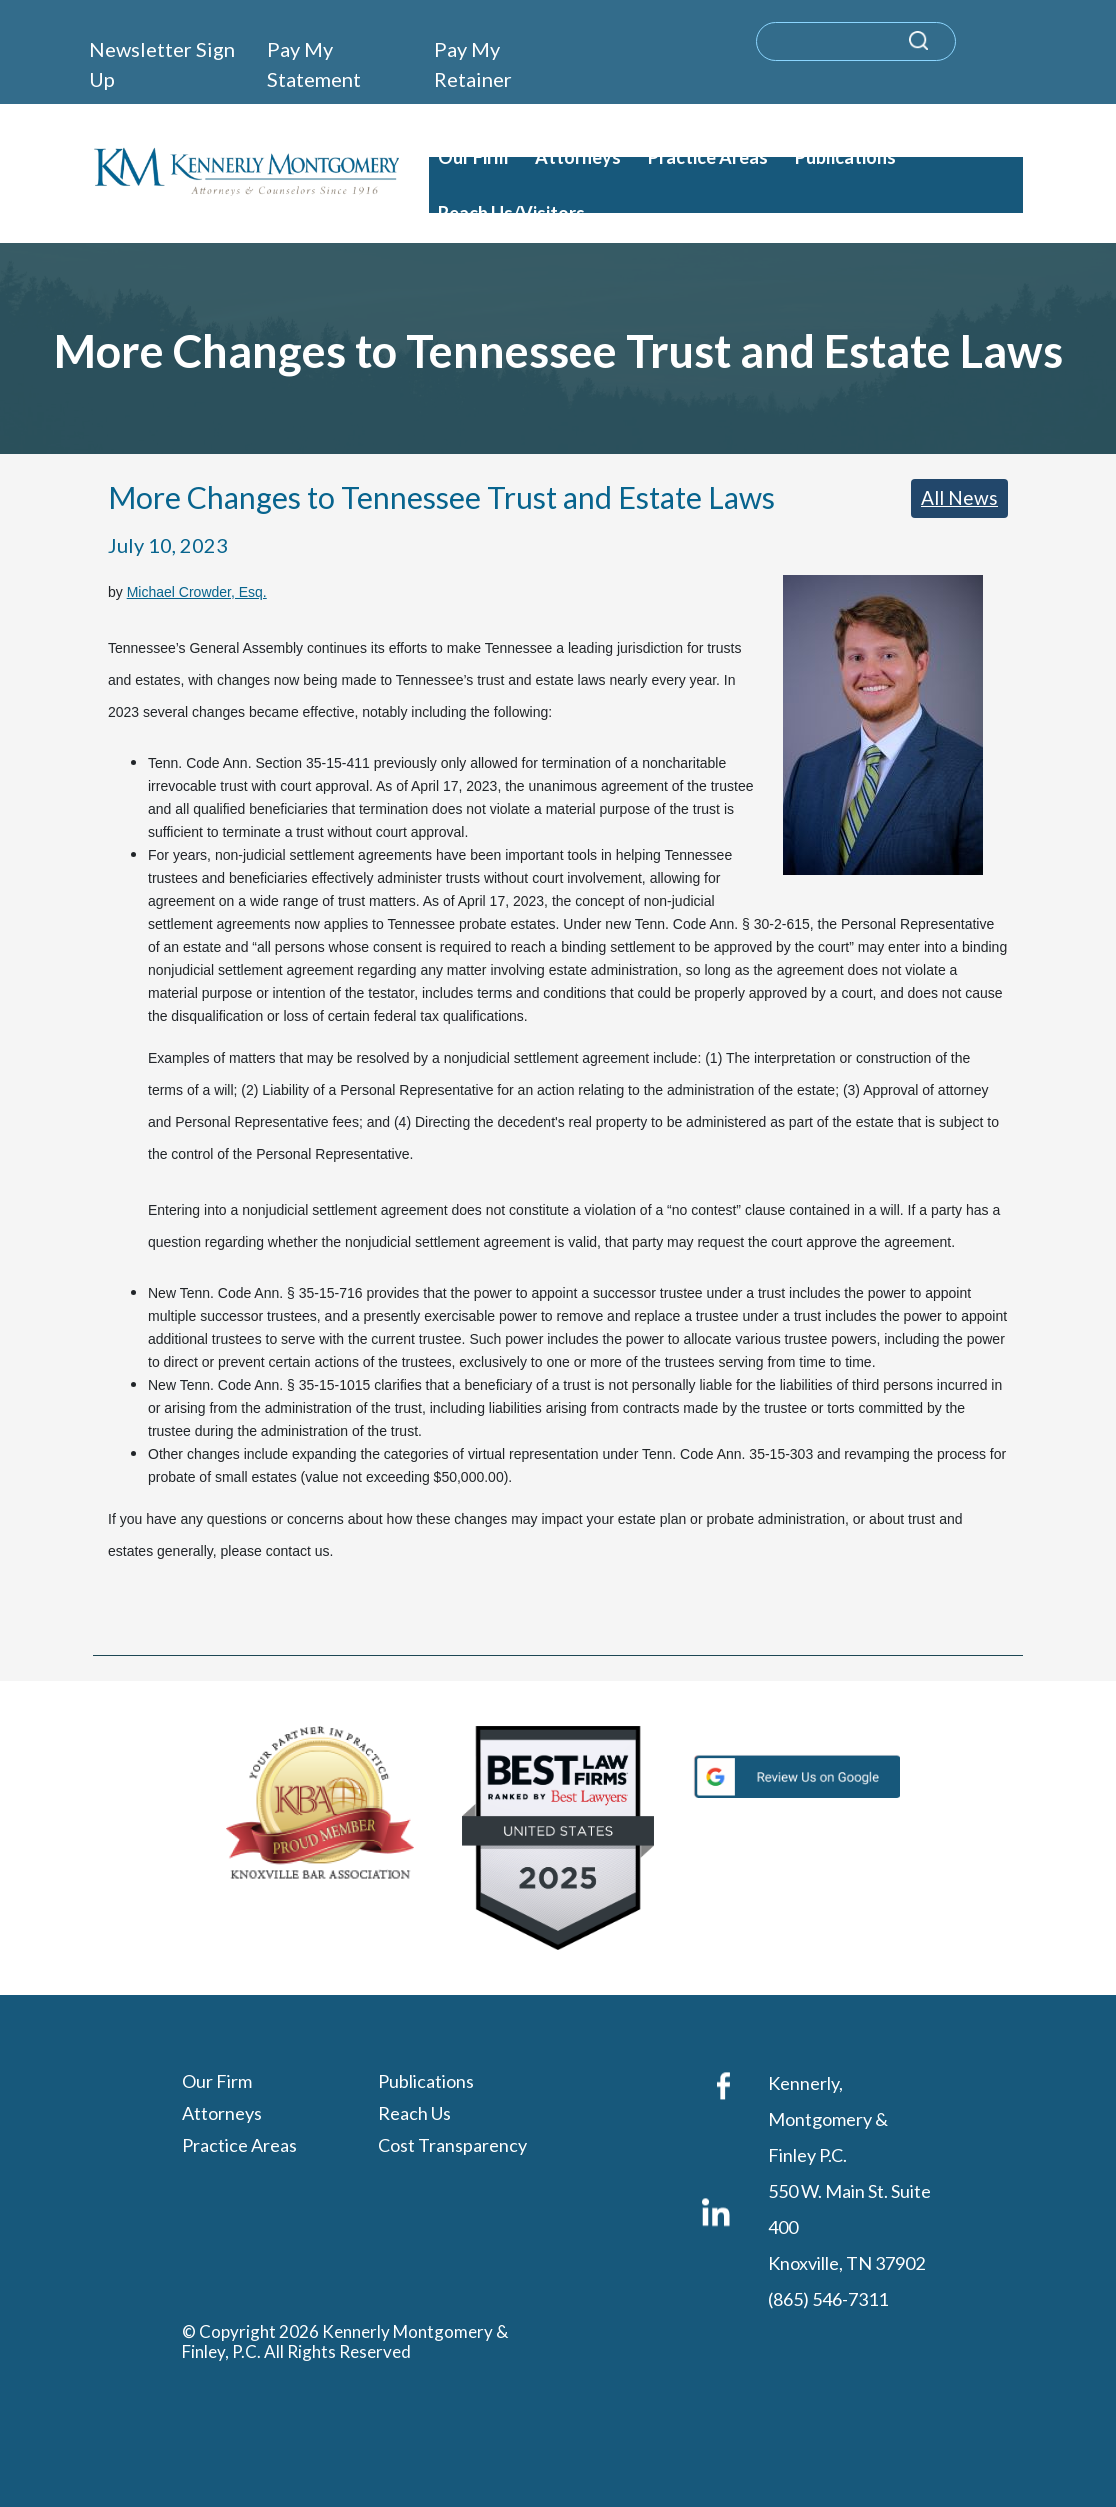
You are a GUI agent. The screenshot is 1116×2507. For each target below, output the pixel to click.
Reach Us (414, 2114)
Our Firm (473, 157)
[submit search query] (944, 50)
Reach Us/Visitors (511, 213)
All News (959, 497)
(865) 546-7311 (828, 2300)
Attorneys (578, 157)
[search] (856, 41)
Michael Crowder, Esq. (197, 592)
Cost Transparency (452, 2146)
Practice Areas (708, 157)
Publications (845, 157)
